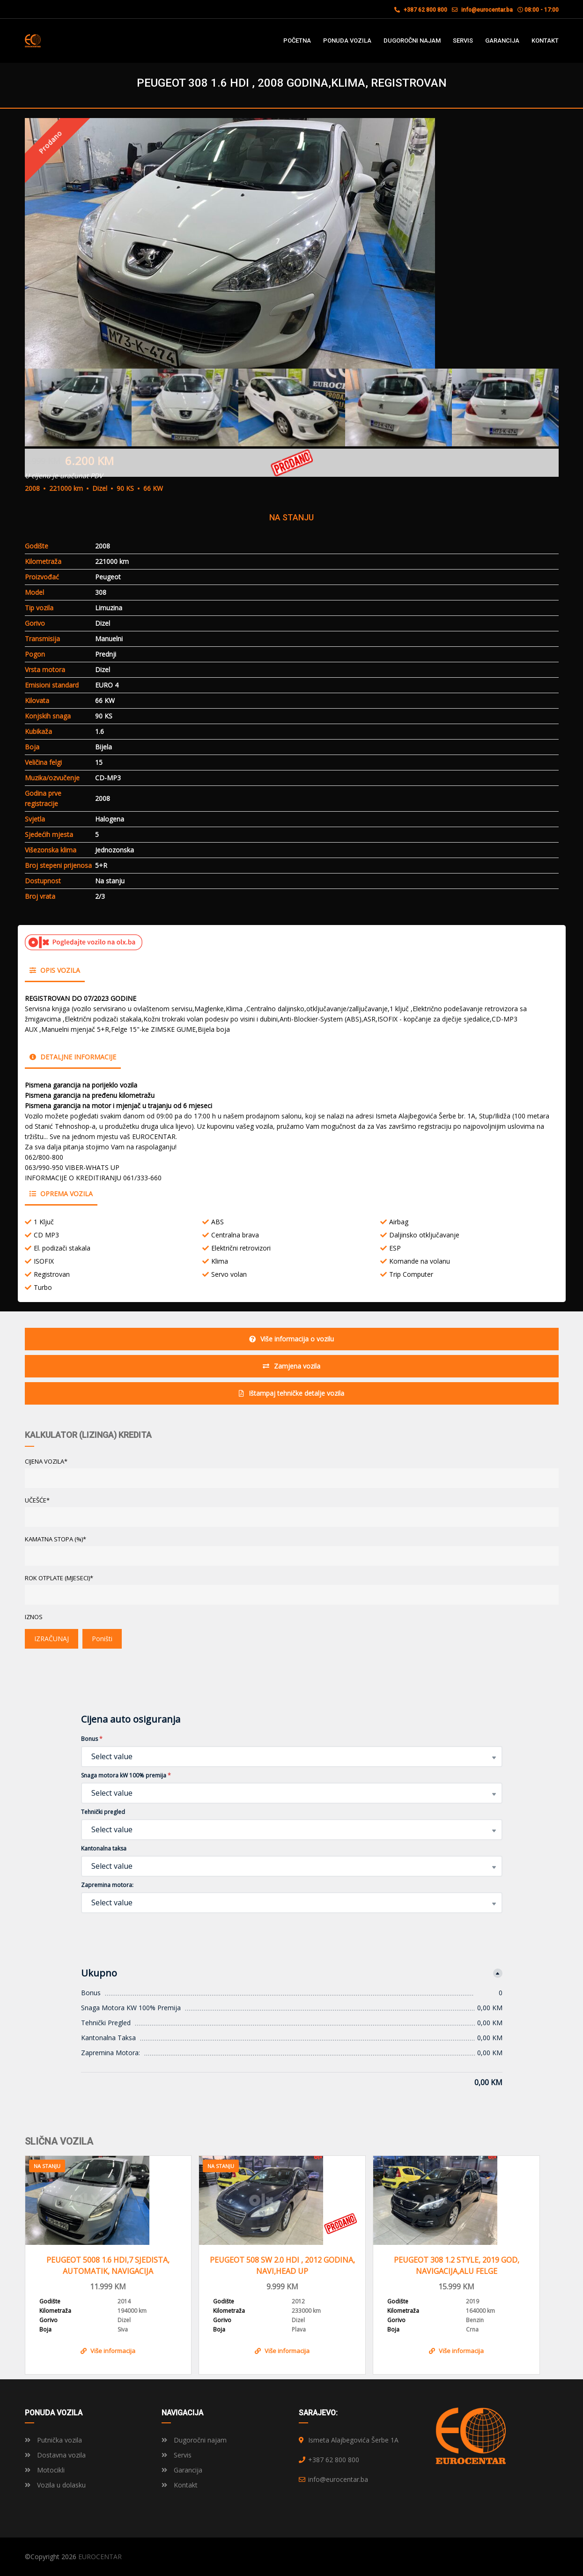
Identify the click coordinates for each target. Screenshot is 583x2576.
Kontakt (180, 2484)
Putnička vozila (53, 2439)
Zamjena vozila (291, 1366)
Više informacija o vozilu (291, 1338)
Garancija (182, 2469)
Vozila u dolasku (55, 2484)
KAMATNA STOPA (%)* (55, 1539)
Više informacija (108, 2351)
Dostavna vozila (55, 2454)
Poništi (102, 1638)
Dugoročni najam (194, 2439)
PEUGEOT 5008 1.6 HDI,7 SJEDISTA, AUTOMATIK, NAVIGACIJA (108, 2265)
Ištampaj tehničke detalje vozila (291, 1393)
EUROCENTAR (100, 2556)
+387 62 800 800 (420, 10)
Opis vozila (55, 970)
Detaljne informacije (73, 1056)
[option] (292, 243)
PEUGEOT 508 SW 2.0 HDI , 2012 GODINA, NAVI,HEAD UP (282, 2265)
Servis (177, 2454)
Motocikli (45, 2469)
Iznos (34, 1617)
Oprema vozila (61, 1193)
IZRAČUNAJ (51, 1638)
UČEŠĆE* (37, 1500)
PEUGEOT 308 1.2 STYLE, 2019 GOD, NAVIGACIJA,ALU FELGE (456, 2265)
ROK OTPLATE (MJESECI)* (59, 1578)
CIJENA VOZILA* (46, 1461)
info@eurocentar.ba (487, 10)
